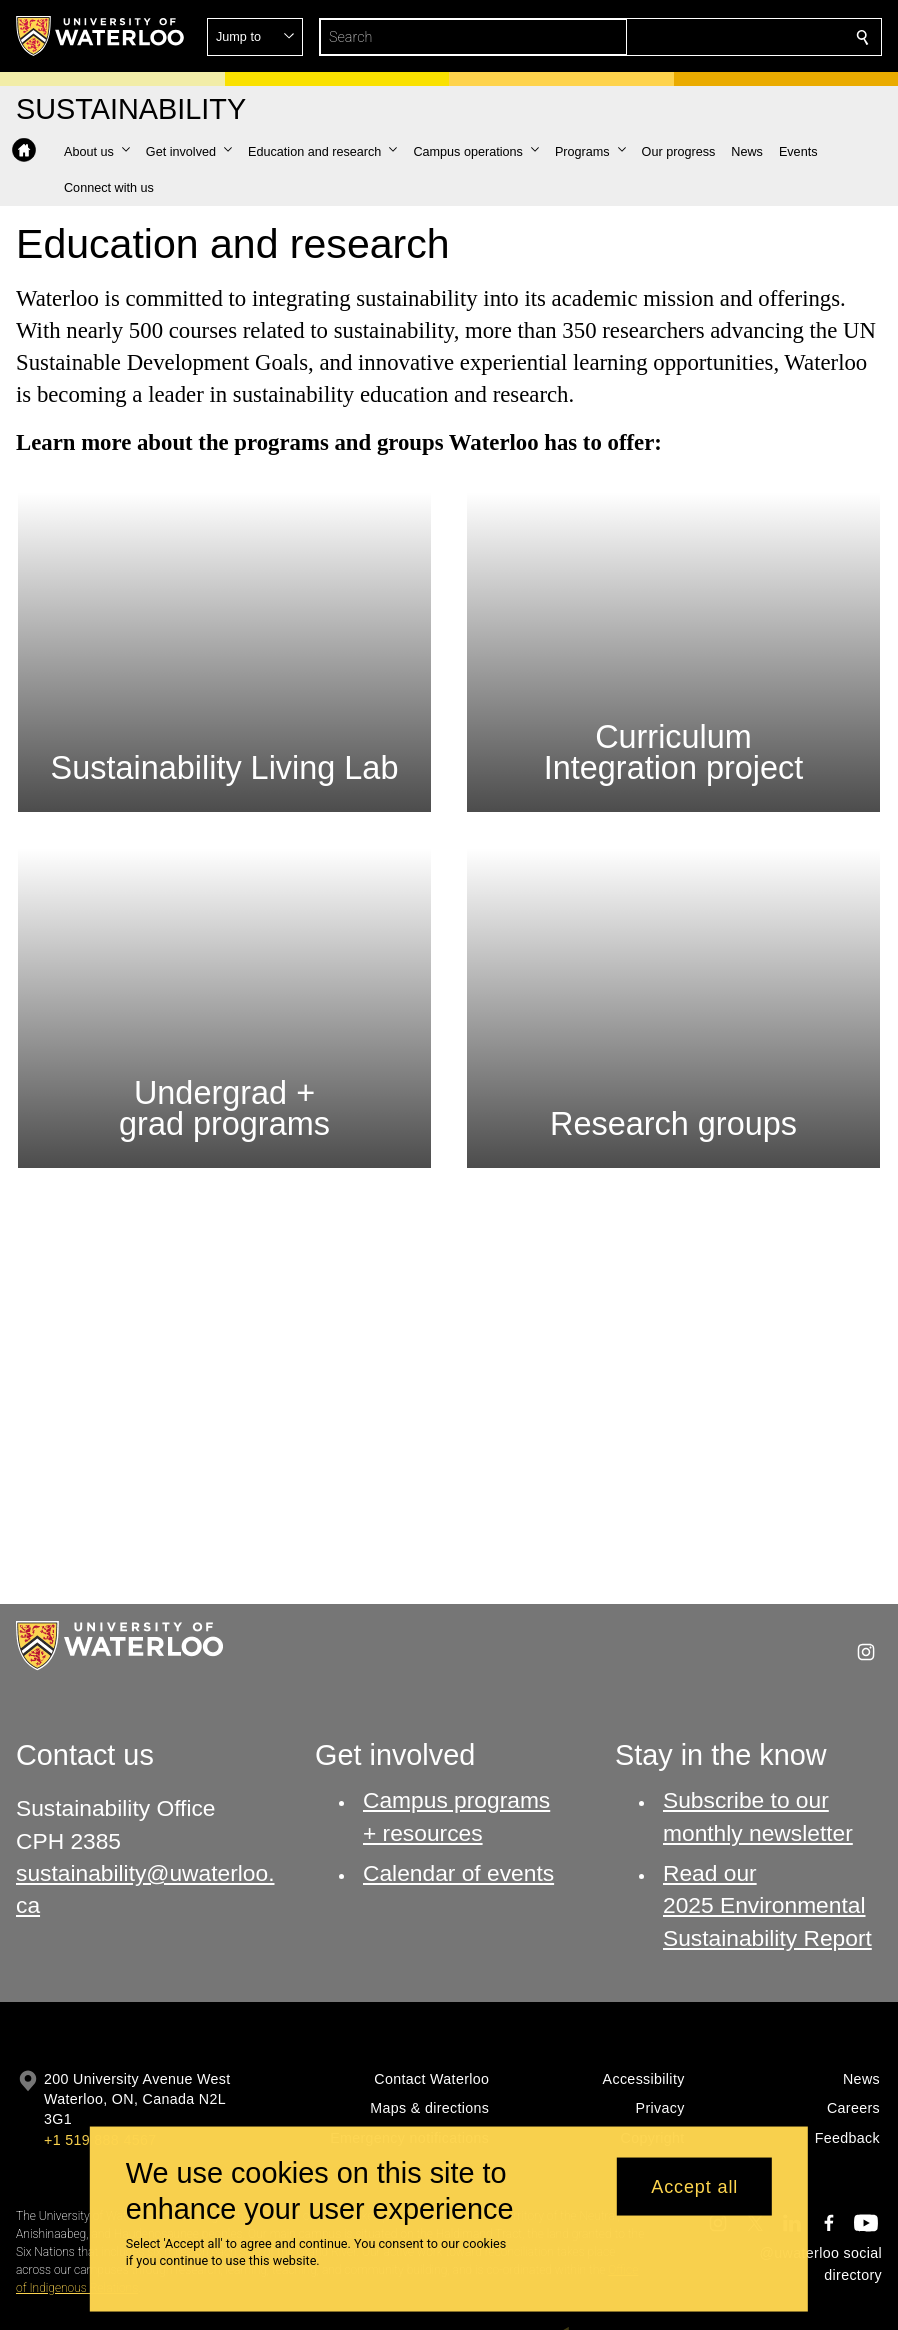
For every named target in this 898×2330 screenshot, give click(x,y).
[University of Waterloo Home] (101, 36)
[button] (718, 37)
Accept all (694, 2186)
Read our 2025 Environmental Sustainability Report (767, 1904)
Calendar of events (458, 1872)
